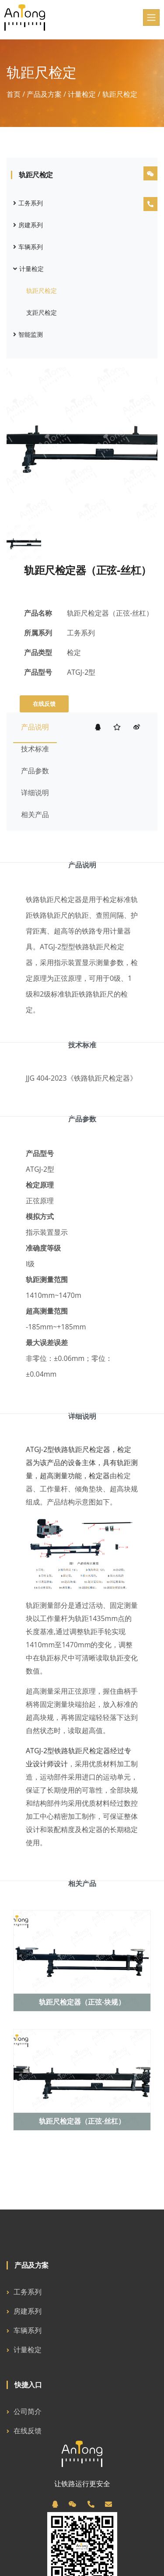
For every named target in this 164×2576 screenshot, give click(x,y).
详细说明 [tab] (82, 1416)
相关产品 (35, 814)
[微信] (72, 2504)
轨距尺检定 (41, 290)
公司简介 (28, 2411)
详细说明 (35, 792)
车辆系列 (28, 247)
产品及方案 (44, 94)
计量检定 (82, 94)
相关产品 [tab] (82, 1883)
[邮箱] (108, 2504)
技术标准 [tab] (82, 1045)
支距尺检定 (41, 312)
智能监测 (28, 334)
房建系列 (28, 225)
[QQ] (55, 2504)
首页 (14, 94)
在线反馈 (44, 703)
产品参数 (35, 770)
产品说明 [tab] (82, 865)
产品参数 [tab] (82, 1119)
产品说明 (35, 727)
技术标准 (35, 749)
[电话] (91, 2504)
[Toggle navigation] (151, 17)
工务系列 (28, 203)
